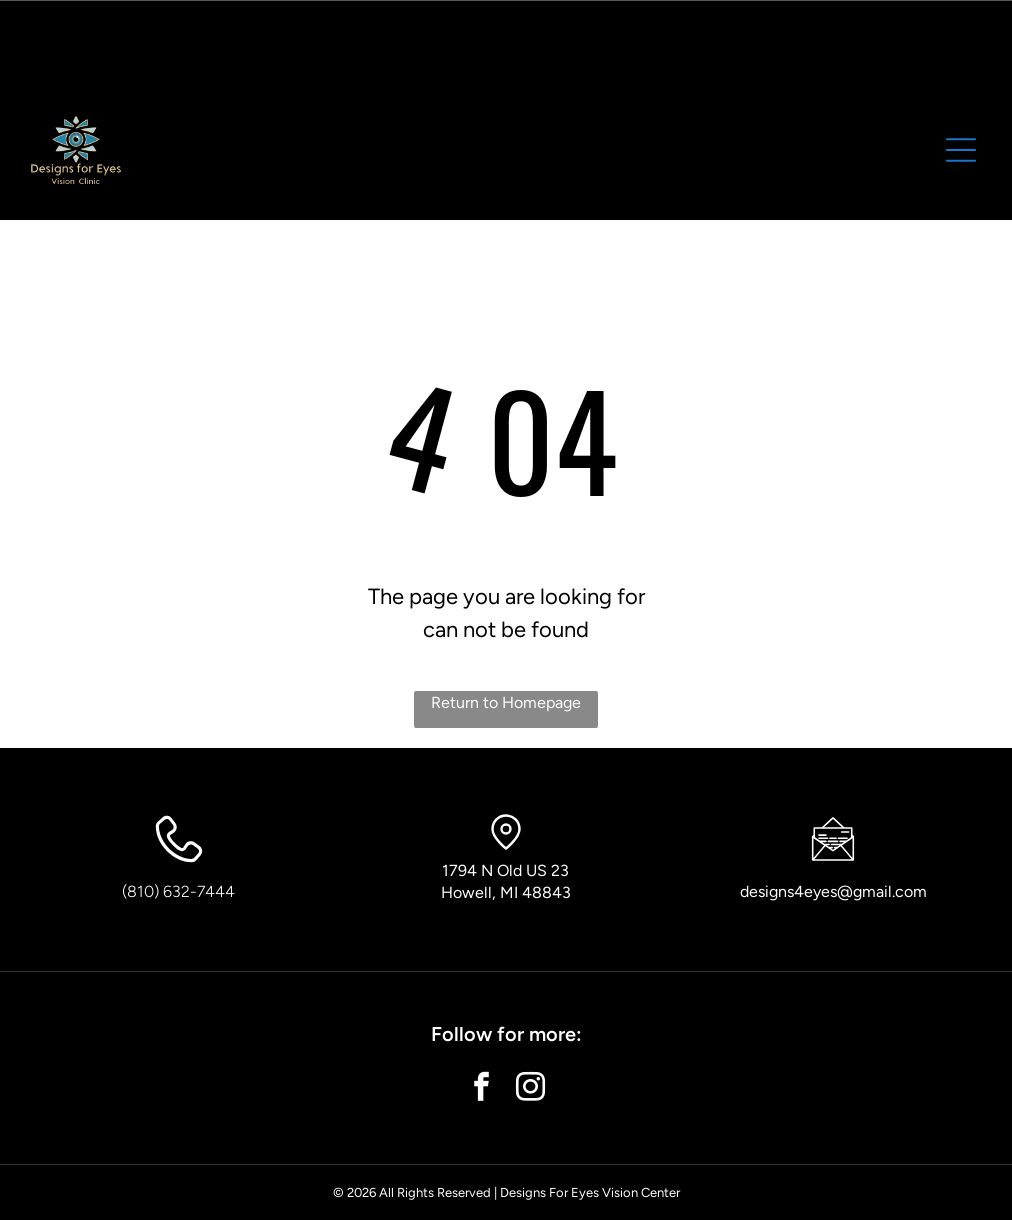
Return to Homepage (506, 702)
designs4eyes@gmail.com (833, 891)
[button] (961, 150)
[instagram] (531, 1089)
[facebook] (482, 1089)
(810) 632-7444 (178, 891)
